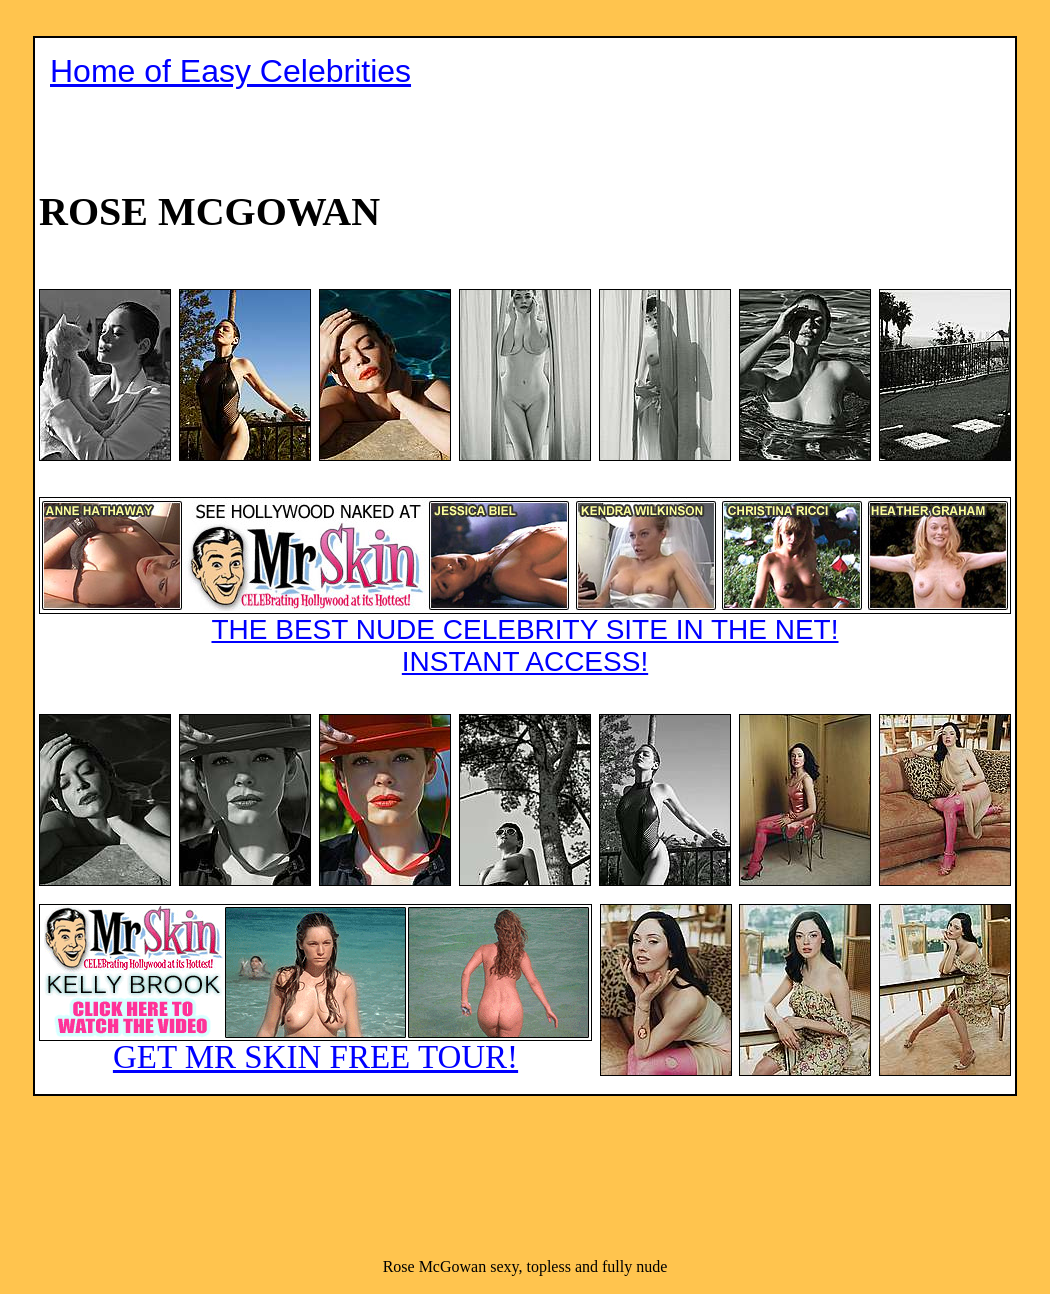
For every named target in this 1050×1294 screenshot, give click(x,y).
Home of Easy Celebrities (230, 71)
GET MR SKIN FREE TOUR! (315, 1057)
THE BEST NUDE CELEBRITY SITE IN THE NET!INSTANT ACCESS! (524, 645)
